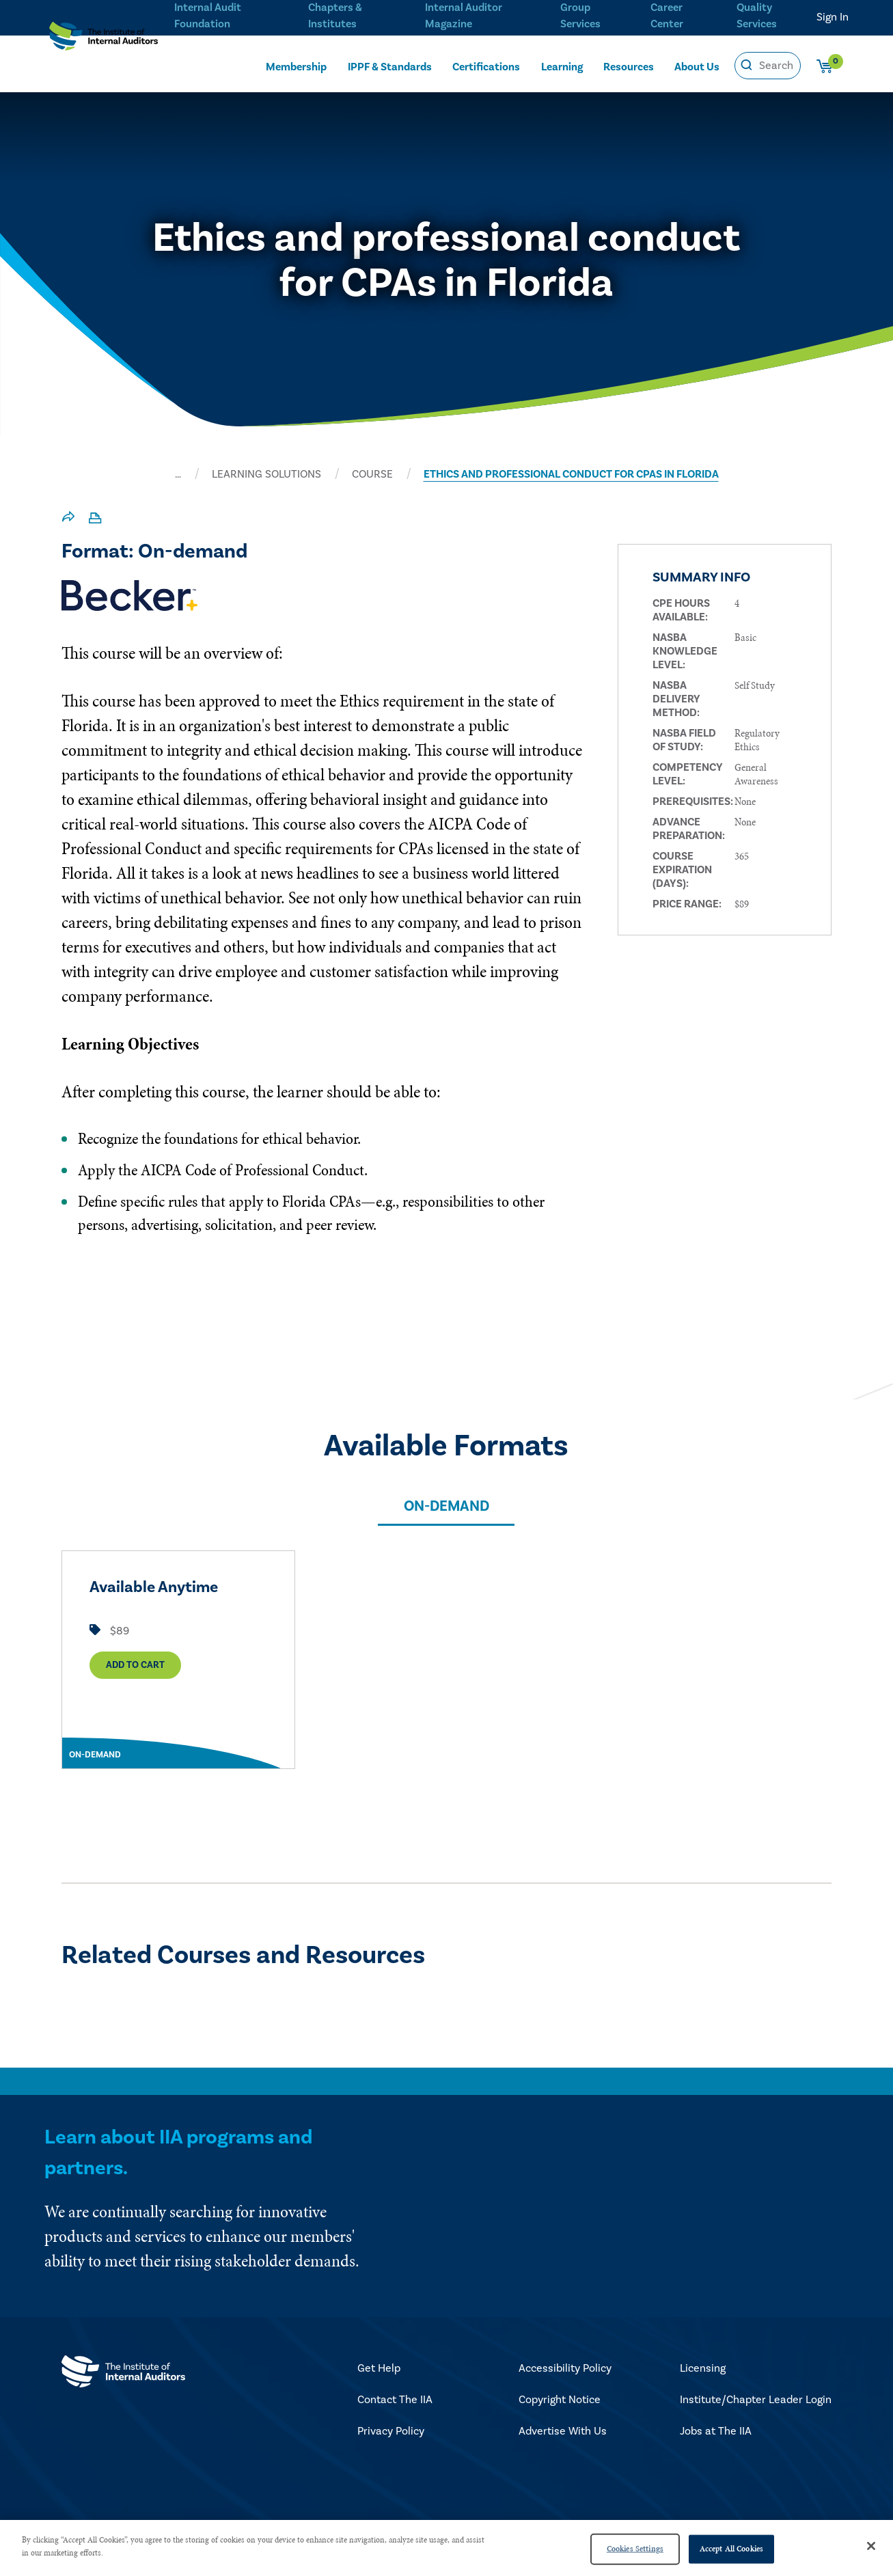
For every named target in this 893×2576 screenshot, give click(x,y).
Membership (296, 66)
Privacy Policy (390, 2431)
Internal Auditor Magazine (461, 14)
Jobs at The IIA (716, 2431)
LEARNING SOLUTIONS (266, 474)
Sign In (832, 17)
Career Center (665, 14)
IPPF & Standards (390, 66)
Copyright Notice (560, 2400)
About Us (696, 66)
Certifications (486, 66)
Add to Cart (135, 1670)
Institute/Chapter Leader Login (756, 2400)
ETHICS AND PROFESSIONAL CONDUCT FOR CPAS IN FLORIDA (571, 474)
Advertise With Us (563, 2431)
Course (372, 474)
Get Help (378, 2368)
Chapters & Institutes (334, 14)
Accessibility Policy (565, 2368)
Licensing (703, 2368)
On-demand (446, 1506)
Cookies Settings (635, 2549)
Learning (562, 66)
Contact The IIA (394, 2400)
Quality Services (757, 14)
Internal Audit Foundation (207, 14)
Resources (628, 66)
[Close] (871, 2546)
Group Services (578, 14)
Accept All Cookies (731, 2549)
